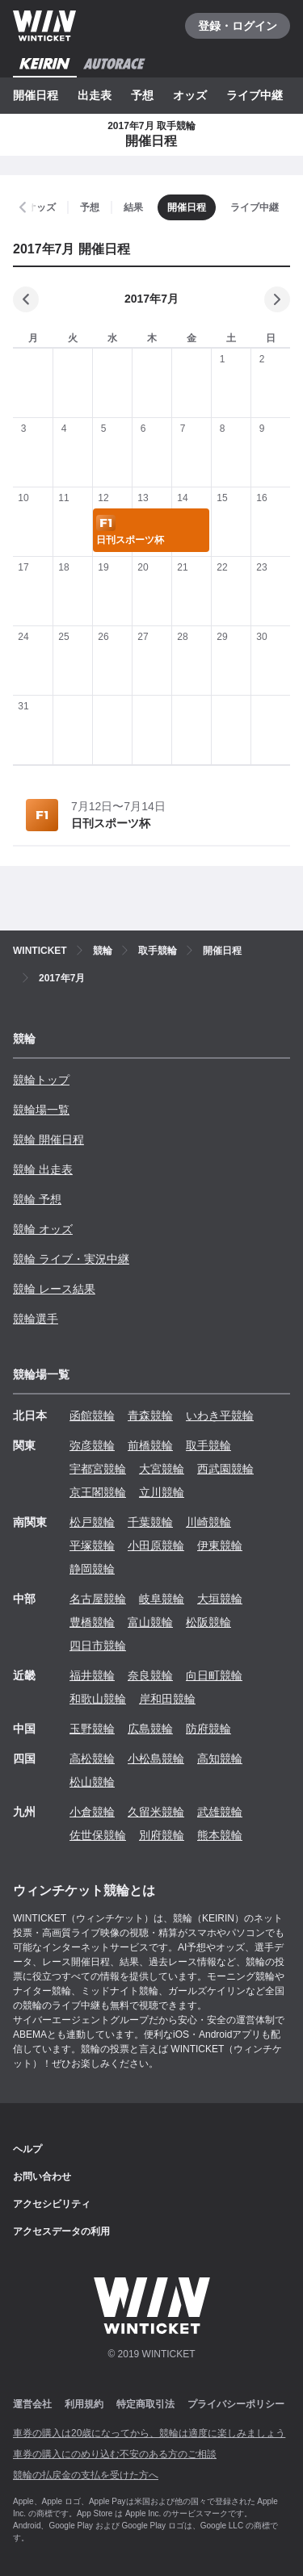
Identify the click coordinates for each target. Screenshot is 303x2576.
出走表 (95, 95)
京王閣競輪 (97, 1492)
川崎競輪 (208, 1522)
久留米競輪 (156, 1811)
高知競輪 (219, 1758)
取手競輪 (208, 1445)
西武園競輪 (225, 1468)
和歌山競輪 (97, 1698)
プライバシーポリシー (235, 2404)
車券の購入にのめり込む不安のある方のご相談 (115, 2454)
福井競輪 (92, 1675)
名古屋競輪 (97, 1598)
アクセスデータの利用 (61, 2231)
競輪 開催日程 (48, 1139)
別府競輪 (161, 1835)
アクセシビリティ (51, 2204)
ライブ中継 (254, 95)
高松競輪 (92, 1758)
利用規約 (84, 2404)
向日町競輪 (214, 1675)
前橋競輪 (150, 1445)
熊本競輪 (219, 1835)
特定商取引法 (145, 2404)
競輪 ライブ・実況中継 (71, 1258)
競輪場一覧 (41, 1109)
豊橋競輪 (92, 1622)
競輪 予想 (37, 1199)
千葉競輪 (150, 1522)
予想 (142, 95)
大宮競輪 (161, 1468)
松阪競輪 (208, 1622)
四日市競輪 (97, 1645)
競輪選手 (35, 1318)
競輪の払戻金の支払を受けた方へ (85, 2475)
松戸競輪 (92, 1522)
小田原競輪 (156, 1545)
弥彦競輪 (92, 1445)
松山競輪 (92, 1781)
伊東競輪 (219, 1545)
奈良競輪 (150, 1675)
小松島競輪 (156, 1758)
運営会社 (32, 2404)
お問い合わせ (42, 2176)
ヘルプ (27, 2149)
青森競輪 (150, 1415)
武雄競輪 (219, 1811)
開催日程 (35, 95)
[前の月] (26, 299)
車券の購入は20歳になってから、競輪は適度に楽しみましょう (149, 2433)
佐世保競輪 (97, 1835)
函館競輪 (92, 1415)
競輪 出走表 (43, 1169)
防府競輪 (208, 1728)
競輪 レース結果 (54, 1288)
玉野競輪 (92, 1728)
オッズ (190, 95)
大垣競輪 (219, 1598)
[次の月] (277, 299)
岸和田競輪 (167, 1698)
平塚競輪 (92, 1545)
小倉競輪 (92, 1811)
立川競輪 (161, 1492)
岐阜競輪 (161, 1598)
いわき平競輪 (220, 1415)
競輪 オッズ (43, 1229)
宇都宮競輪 (97, 1468)
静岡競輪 (92, 1568)
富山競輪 (150, 1622)
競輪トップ (41, 1079)
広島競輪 (150, 1728)
